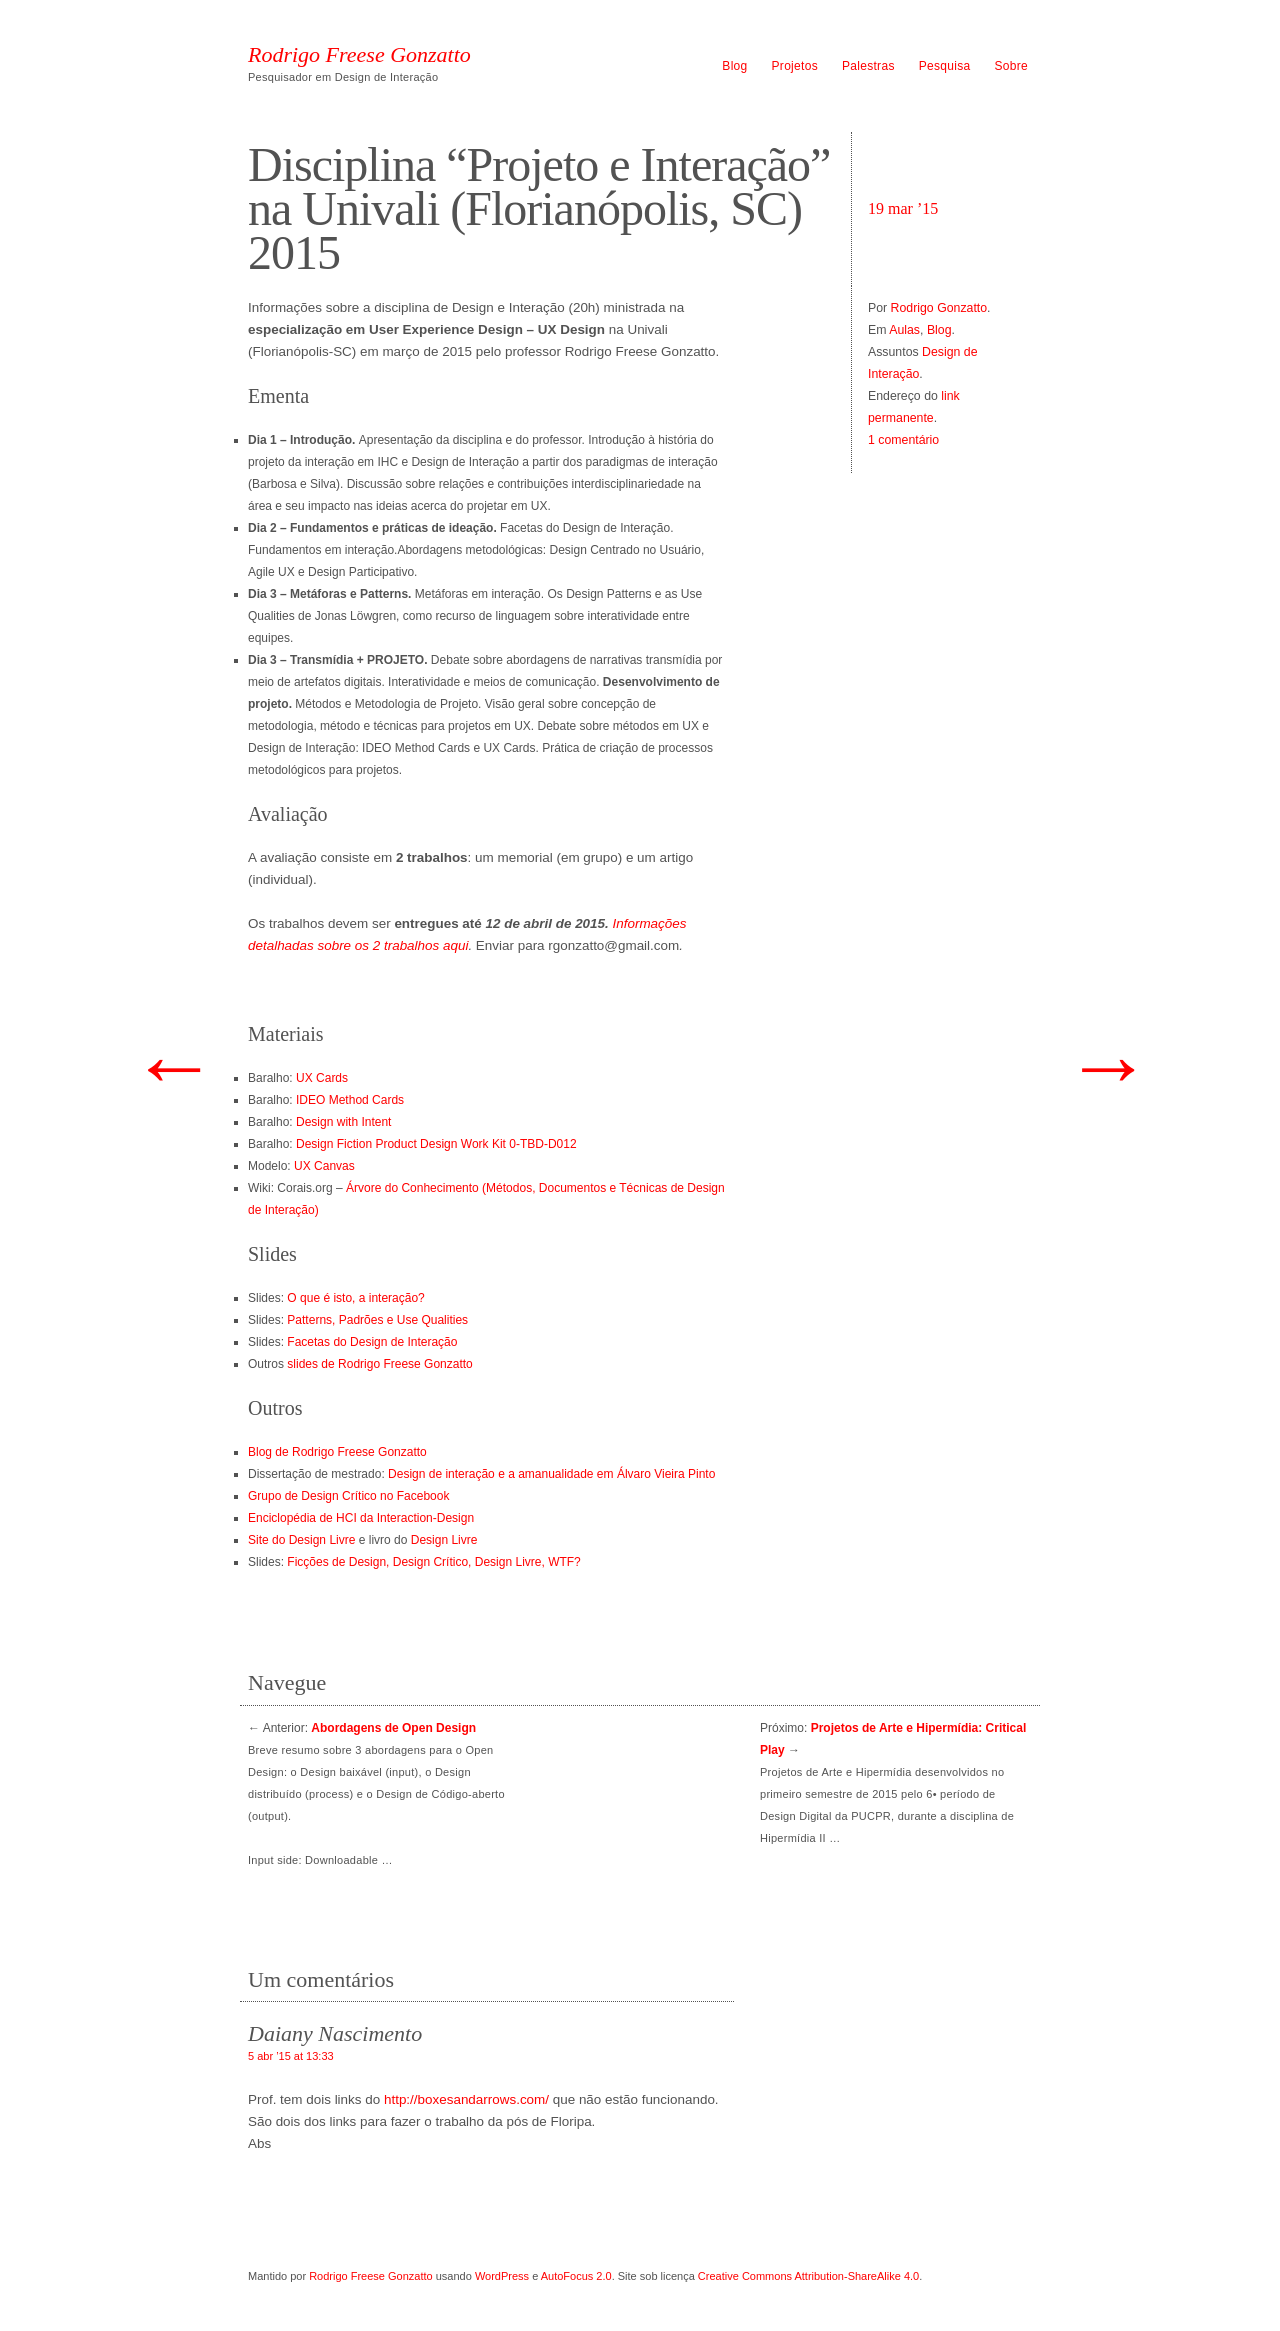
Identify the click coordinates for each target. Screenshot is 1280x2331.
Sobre (1011, 66)
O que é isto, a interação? (355, 1298)
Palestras (868, 66)
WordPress (502, 2276)
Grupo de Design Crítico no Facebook (348, 1496)
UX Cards (322, 1078)
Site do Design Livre (301, 1540)
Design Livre (444, 1540)
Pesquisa (945, 66)
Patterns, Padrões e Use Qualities (377, 1320)
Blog (734, 66)
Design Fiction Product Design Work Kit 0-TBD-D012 (436, 1144)
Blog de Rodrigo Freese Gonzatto (337, 1452)
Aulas (904, 330)
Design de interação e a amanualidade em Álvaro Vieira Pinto (551, 1474)
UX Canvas (324, 1166)
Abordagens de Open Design (393, 1728)
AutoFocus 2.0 (576, 2276)
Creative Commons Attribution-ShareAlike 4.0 (808, 2276)
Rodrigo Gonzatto (939, 308)
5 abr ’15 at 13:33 (291, 2056)
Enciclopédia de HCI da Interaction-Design (361, 1518)
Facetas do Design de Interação (372, 1342)
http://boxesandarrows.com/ (466, 2099)
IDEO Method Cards (350, 1100)
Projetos (795, 66)
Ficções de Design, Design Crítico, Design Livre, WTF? (433, 1562)
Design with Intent (343, 1122)
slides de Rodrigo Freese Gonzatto (379, 1364)
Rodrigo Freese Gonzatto (359, 55)
